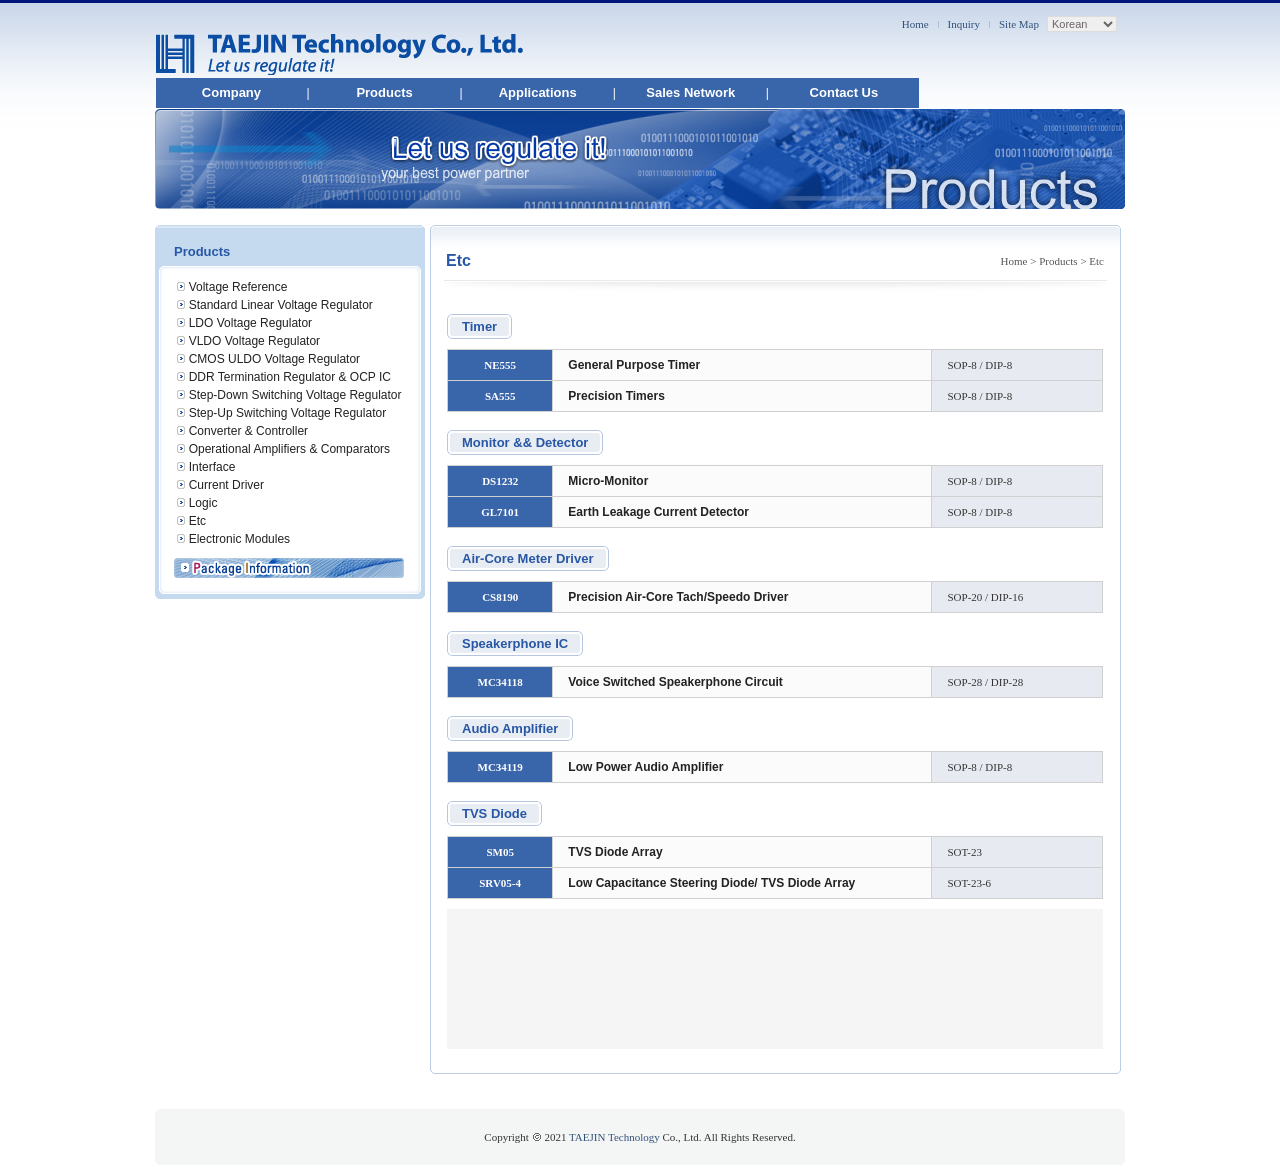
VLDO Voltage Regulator (254, 341)
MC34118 (500, 682)
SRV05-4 (500, 883)
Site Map (1019, 24)
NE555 (500, 365)
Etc (197, 521)
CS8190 (500, 597)
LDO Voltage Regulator (250, 323)
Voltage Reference (238, 287)
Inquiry (964, 24)
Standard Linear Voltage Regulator (281, 305)
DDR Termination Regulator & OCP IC (290, 377)
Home (915, 24)
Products (384, 92)
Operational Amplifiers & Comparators (289, 449)
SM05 (500, 852)
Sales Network (690, 92)
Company (231, 92)
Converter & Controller (248, 431)
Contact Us (844, 92)
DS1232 (500, 481)
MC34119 (500, 767)
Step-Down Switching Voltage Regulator (295, 395)
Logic (203, 503)
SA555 (500, 396)
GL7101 (500, 512)
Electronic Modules (239, 539)
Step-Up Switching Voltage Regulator (287, 413)
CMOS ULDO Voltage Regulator (274, 359)
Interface (212, 467)
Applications (538, 92)
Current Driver (226, 485)
